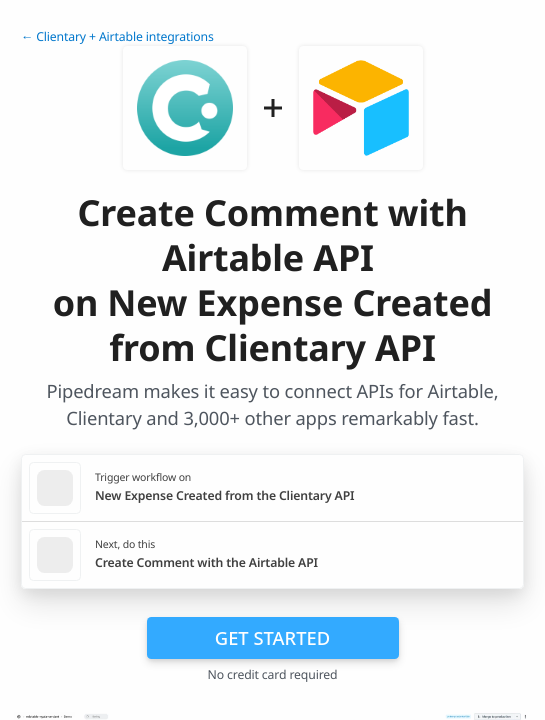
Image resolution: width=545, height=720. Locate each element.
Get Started (272, 637)
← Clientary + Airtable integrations (117, 36)
